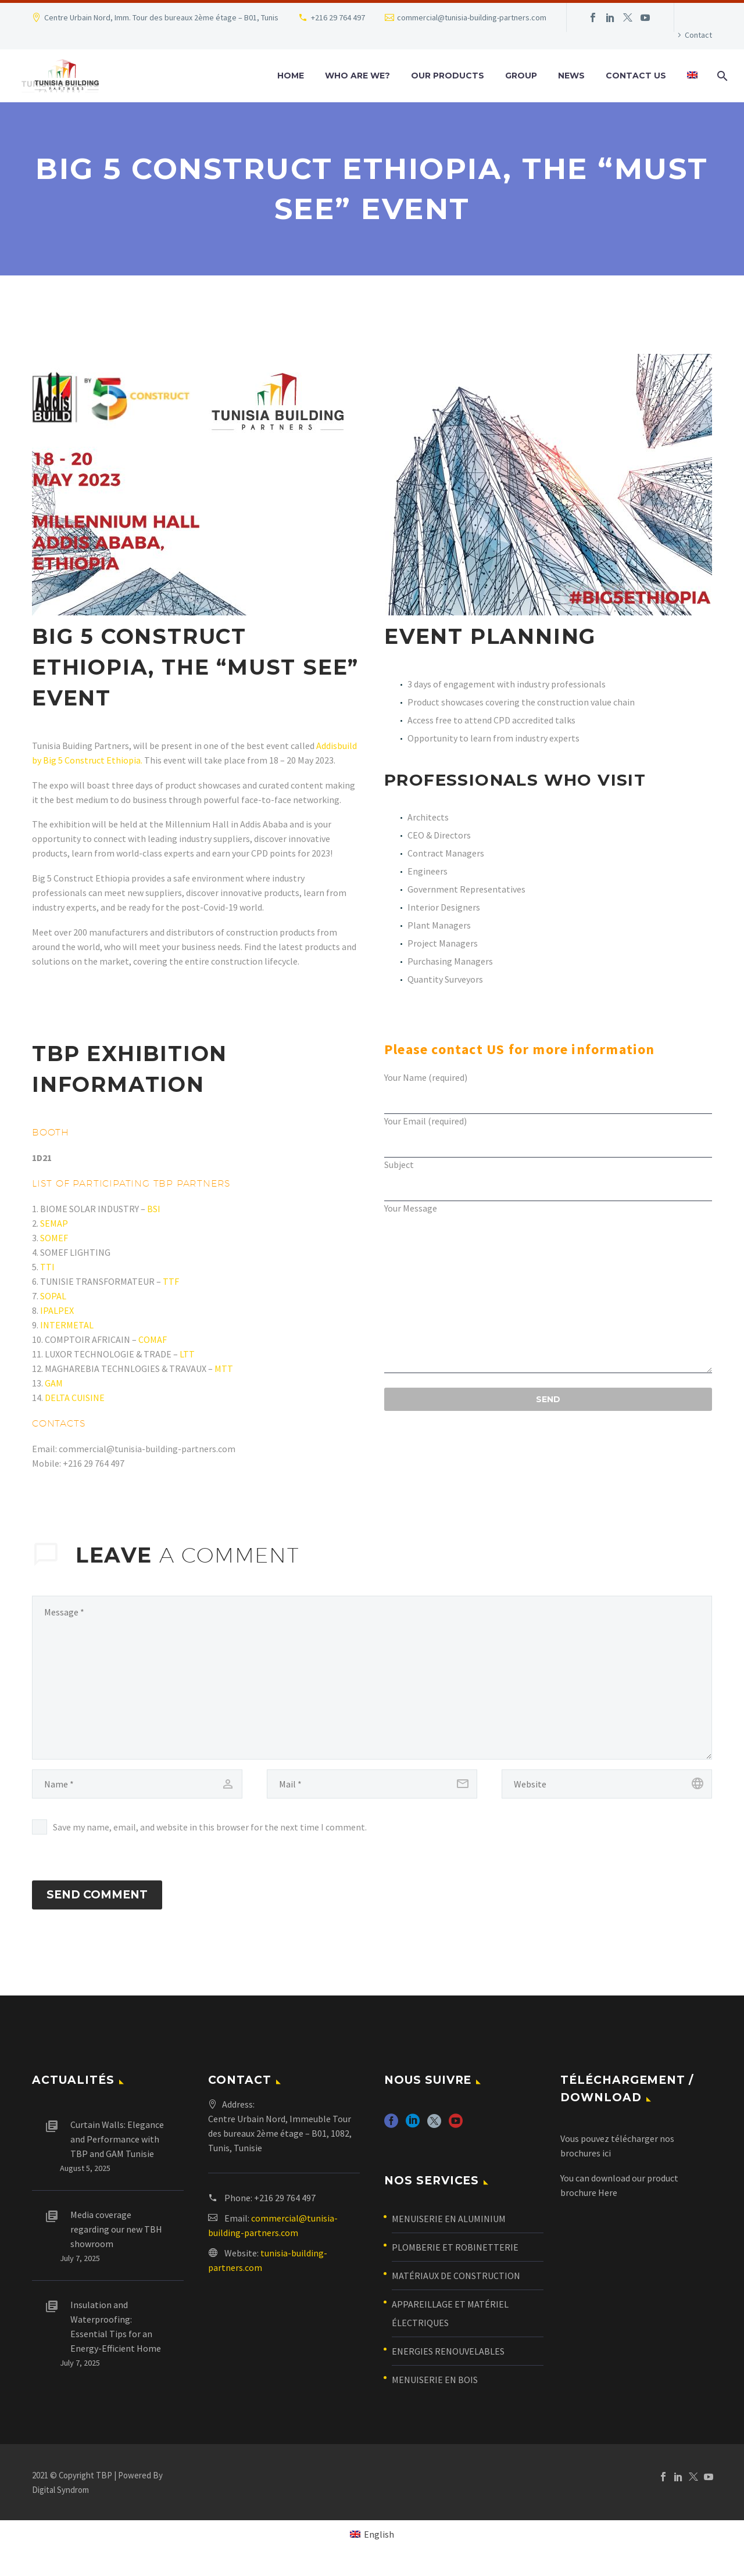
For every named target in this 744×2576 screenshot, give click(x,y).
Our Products (447, 75)
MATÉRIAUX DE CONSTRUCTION (456, 2288)
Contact (698, 35)
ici (606, 2165)
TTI (47, 1267)
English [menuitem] (379, 2546)
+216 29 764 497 (338, 17)
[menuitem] (692, 76)
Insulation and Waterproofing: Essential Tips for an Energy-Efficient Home (115, 2338)
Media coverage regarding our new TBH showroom (116, 2241)
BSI (153, 1208)
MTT (223, 1368)
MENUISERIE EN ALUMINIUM (449, 2231)
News (571, 75)
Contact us (636, 75)
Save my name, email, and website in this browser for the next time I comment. (210, 1827)
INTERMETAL (67, 1325)
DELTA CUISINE (75, 1397)
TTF (171, 1281)
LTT (187, 1354)
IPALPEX (57, 1310)
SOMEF (54, 1238)
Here (607, 2204)
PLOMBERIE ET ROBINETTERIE (455, 2259)
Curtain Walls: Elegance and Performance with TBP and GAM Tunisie (117, 2151)
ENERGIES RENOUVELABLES (448, 2363)
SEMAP (54, 1223)
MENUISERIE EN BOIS (435, 2392)
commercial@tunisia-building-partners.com (471, 17)
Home (290, 75)
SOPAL (53, 1296)
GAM (54, 1383)
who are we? (357, 75)
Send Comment (97, 1901)
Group (521, 75)
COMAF (152, 1339)
